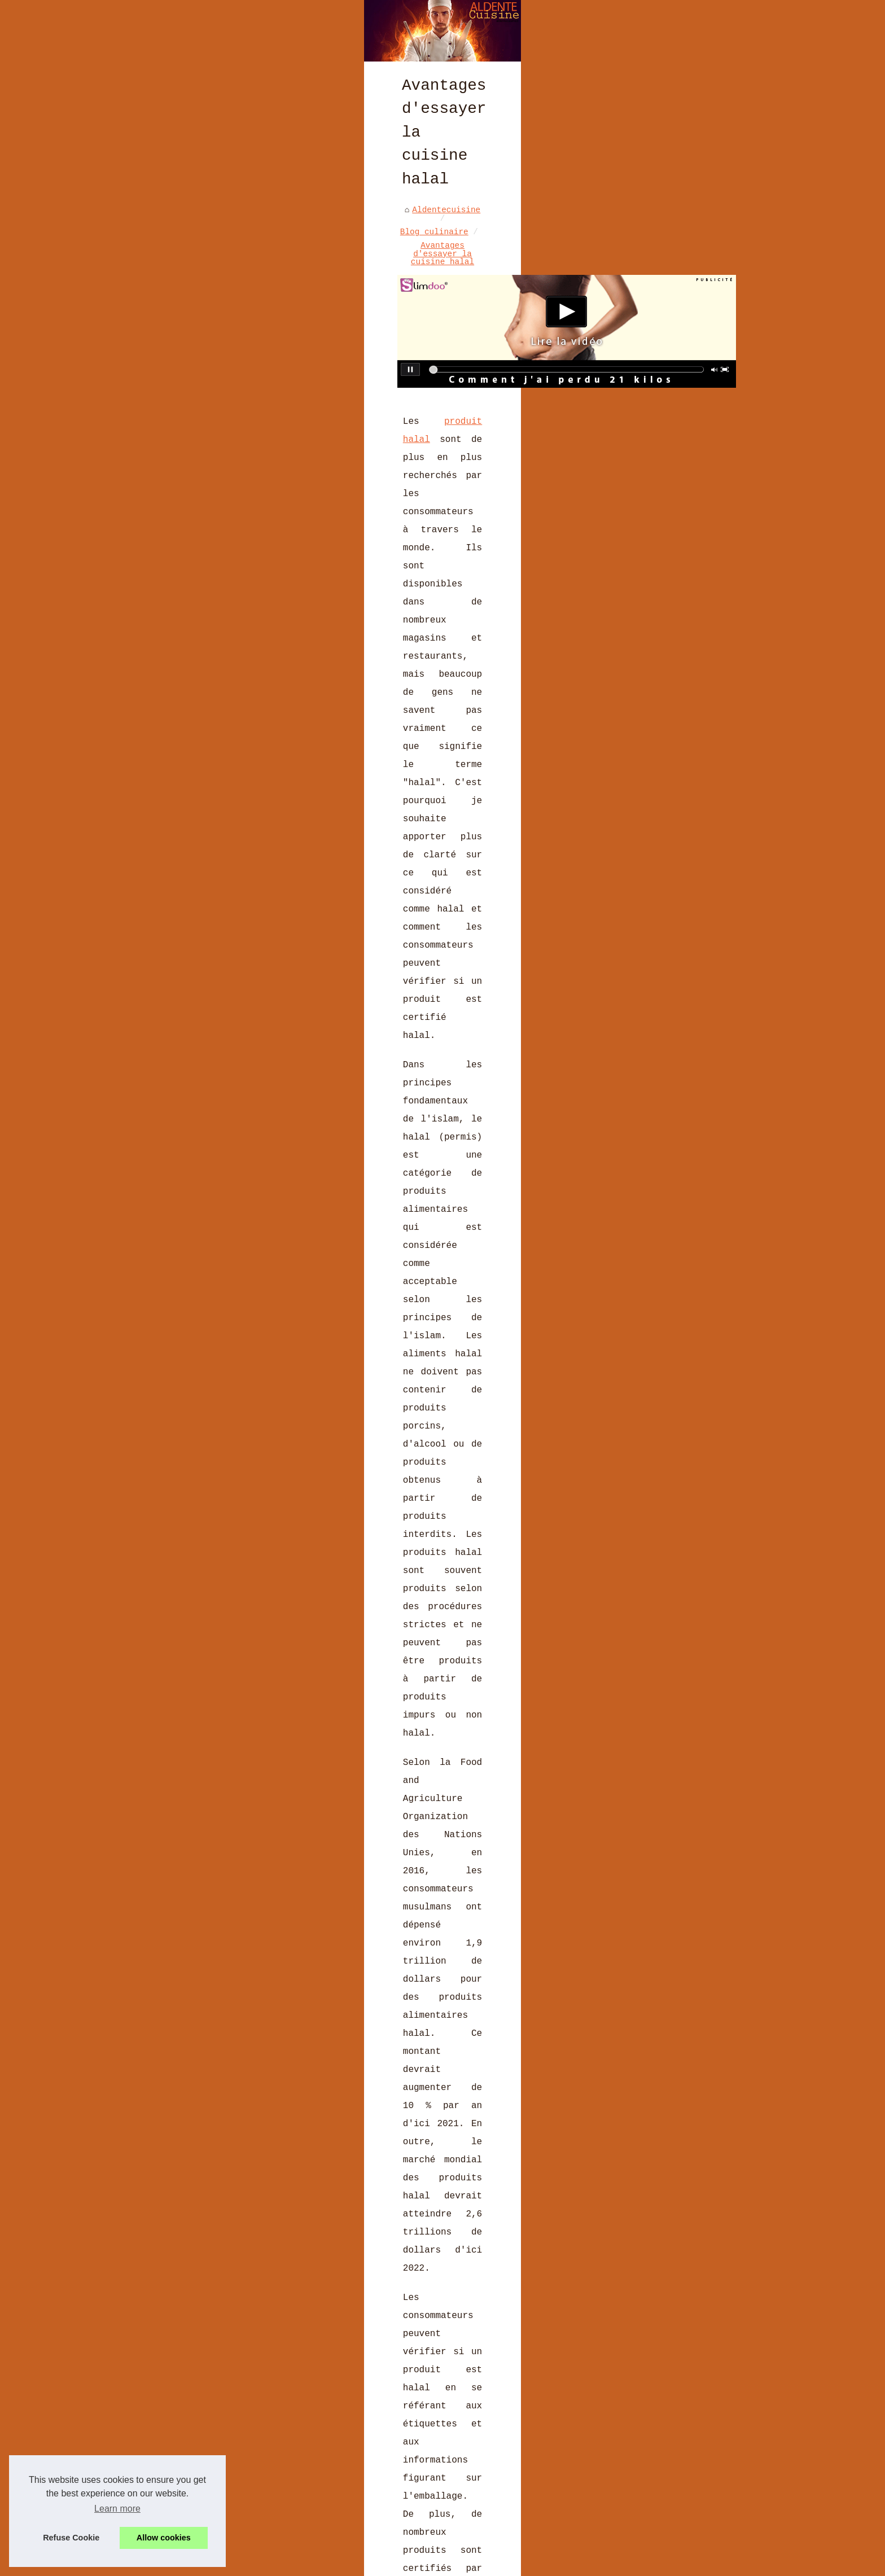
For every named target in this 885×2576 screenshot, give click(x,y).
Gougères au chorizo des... (689, 518)
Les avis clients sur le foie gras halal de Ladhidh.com (311, 2384)
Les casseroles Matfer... (684, 543)
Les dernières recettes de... (679, 318)
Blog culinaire (232, 380)
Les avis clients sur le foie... (682, 437)
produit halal (167, 541)
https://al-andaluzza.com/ (177, 1168)
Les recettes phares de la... (679, 605)
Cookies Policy (351, 2564)
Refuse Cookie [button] (71, 2537)
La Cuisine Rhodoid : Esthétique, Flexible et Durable (205, 2249)
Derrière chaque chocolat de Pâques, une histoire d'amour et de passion (351, 2470)
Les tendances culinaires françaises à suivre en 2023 (306, 2490)
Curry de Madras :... (675, 408)
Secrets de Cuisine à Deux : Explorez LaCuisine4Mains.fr (314, 2431)
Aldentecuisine (149, 380)
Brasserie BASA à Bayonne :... (684, 379)
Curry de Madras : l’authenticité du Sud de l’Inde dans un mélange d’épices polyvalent (338, 2361)
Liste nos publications (264, 2564)
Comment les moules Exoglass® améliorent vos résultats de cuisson (336, 2509)
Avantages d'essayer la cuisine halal (369, 380)
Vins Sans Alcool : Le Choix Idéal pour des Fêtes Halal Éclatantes (338, 2529)
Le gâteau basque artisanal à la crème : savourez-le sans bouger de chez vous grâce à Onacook (510, 2255)
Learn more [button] (117, 2508)
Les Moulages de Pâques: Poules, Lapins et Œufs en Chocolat (321, 2451)
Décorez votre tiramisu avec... (679, 572)
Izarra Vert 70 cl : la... (687, 466)
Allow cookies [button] (164, 2537)
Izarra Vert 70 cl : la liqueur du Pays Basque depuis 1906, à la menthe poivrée (351, 2408)
